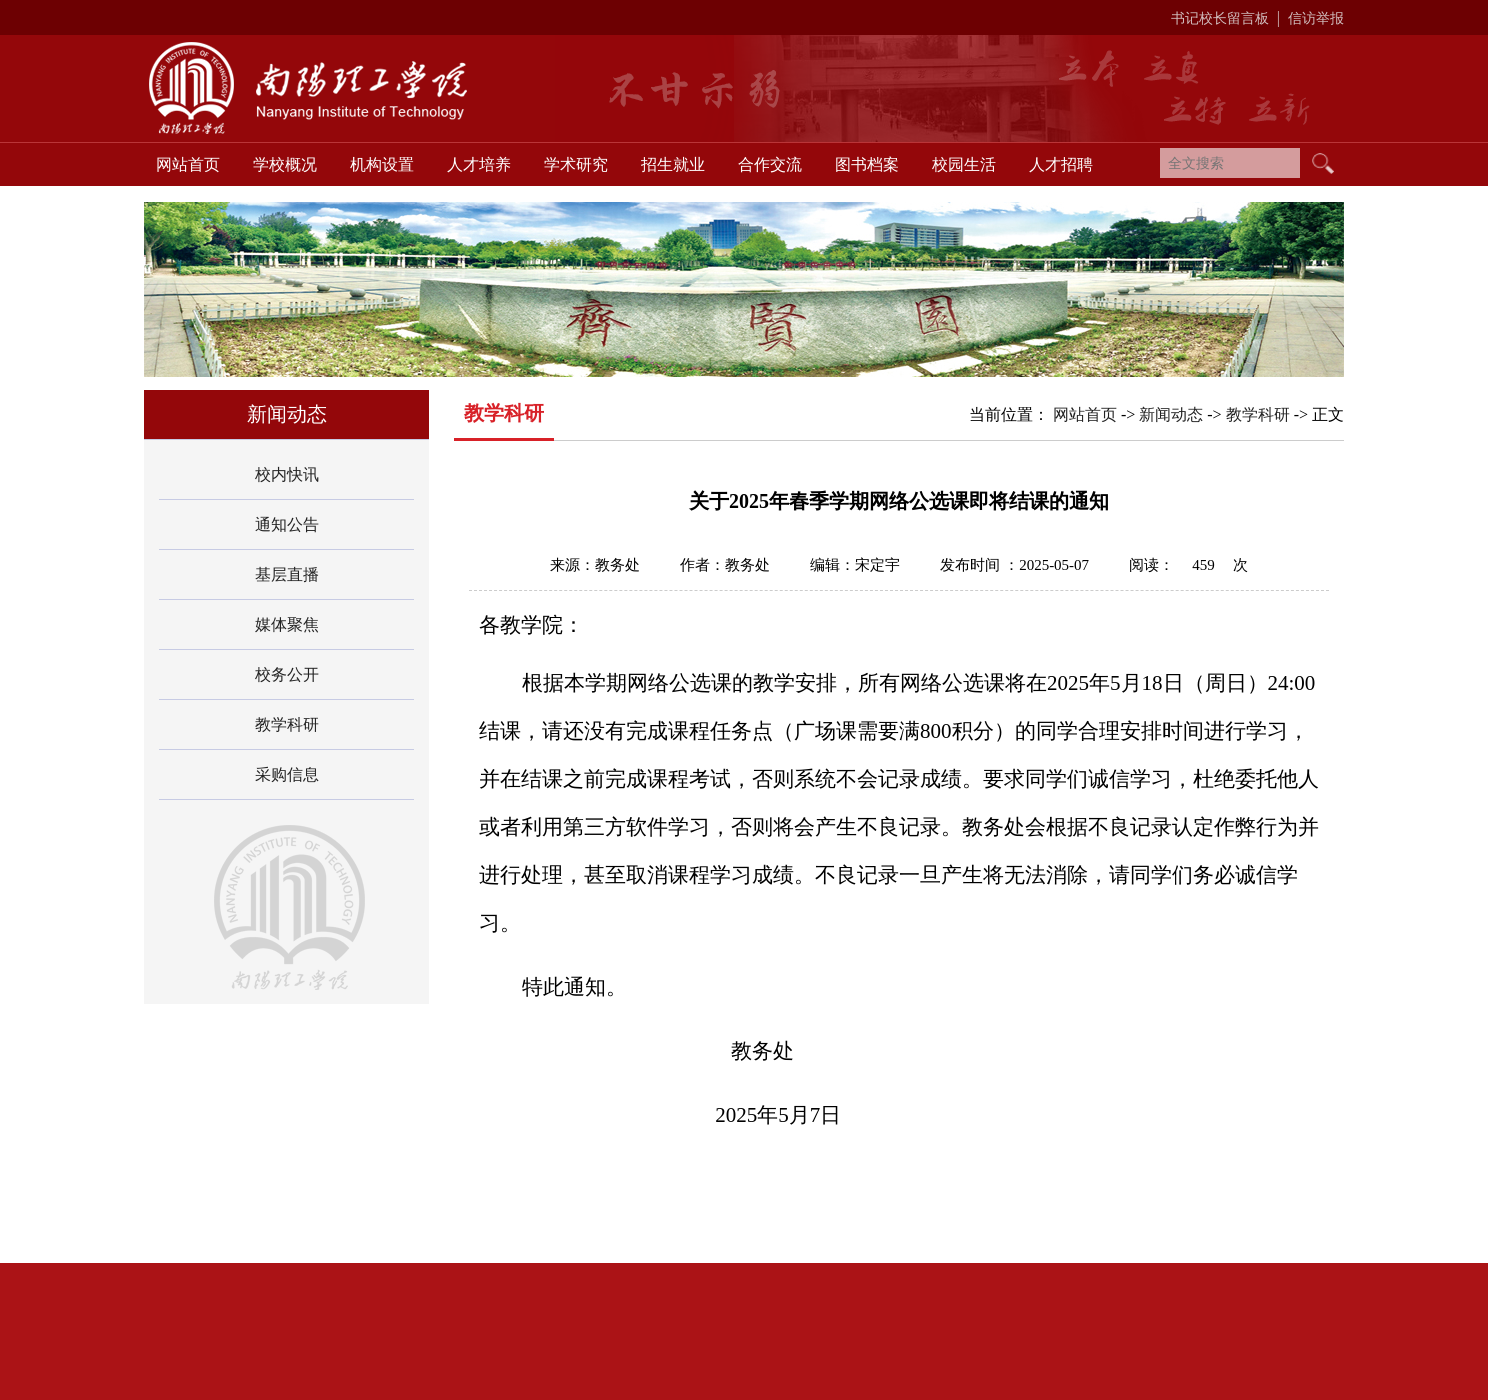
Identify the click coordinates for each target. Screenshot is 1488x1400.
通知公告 (287, 524)
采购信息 (287, 774)
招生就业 (673, 164)
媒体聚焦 (287, 624)
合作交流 (770, 164)
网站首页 (188, 164)
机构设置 (382, 164)
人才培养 (479, 164)
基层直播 (287, 574)
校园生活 (964, 164)
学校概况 (285, 164)
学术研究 (576, 164)
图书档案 (867, 164)
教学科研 (287, 724)
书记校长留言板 (1220, 18)
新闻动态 (1171, 414)
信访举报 (1316, 18)
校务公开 (287, 674)
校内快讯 (287, 474)
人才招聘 (1061, 164)
